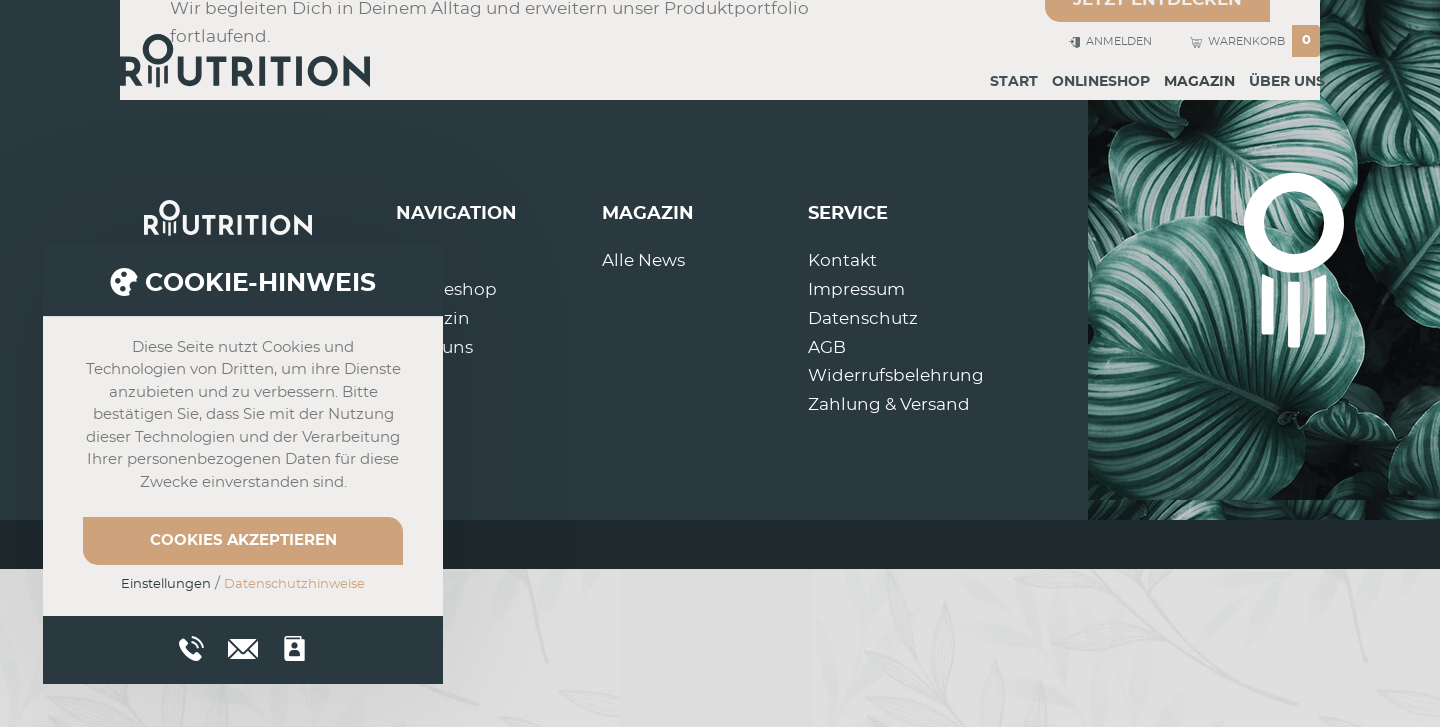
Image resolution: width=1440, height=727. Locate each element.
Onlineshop (1101, 82)
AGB (827, 347)
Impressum (856, 289)
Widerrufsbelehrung (896, 375)
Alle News (643, 260)
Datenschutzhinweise (294, 584)
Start (1014, 82)
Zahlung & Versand (889, 404)
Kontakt (842, 260)
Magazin (1199, 82)
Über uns (1287, 82)
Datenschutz (863, 318)
